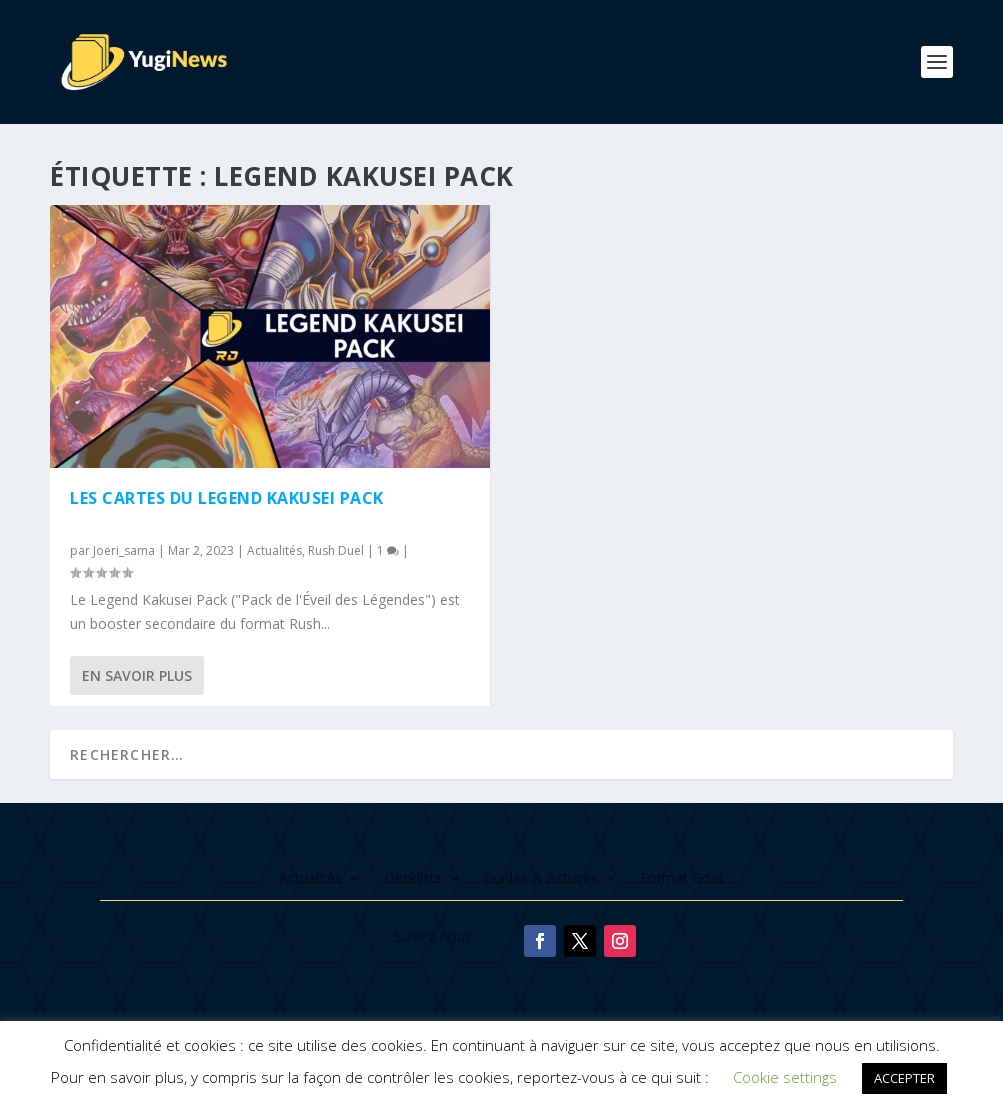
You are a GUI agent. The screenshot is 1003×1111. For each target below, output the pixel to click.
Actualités (274, 550)
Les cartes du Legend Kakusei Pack (227, 498)
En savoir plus (137, 675)
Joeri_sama (124, 550)
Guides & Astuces (541, 879)
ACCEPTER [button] (904, 1078)
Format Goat (682, 879)
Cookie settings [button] (785, 1077)
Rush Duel (336, 550)
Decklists (413, 879)
